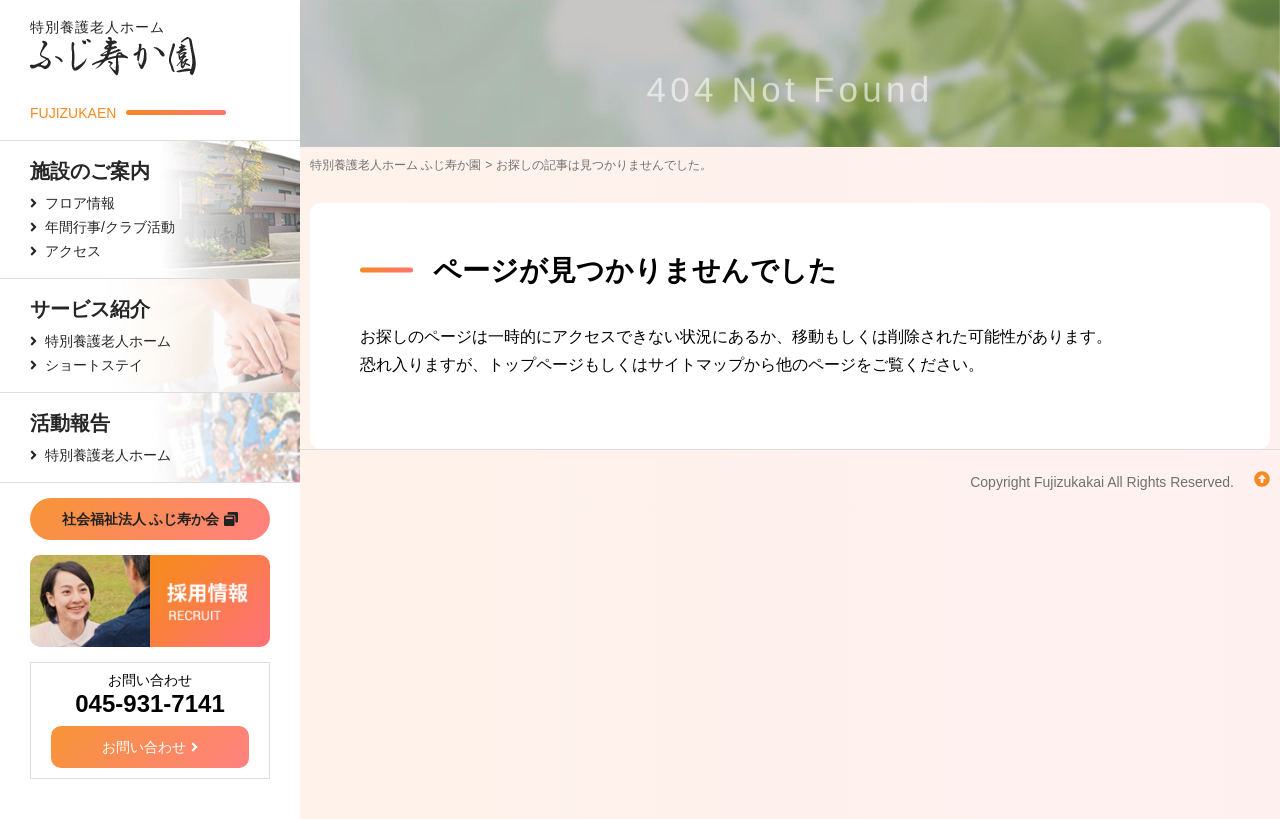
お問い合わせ (150, 747)
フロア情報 (80, 203)
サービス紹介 (90, 309)
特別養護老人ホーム (108, 341)
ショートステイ (94, 365)
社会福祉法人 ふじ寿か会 (150, 519)
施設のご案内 (90, 171)
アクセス (73, 251)
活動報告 (70, 423)
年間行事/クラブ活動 (110, 227)
